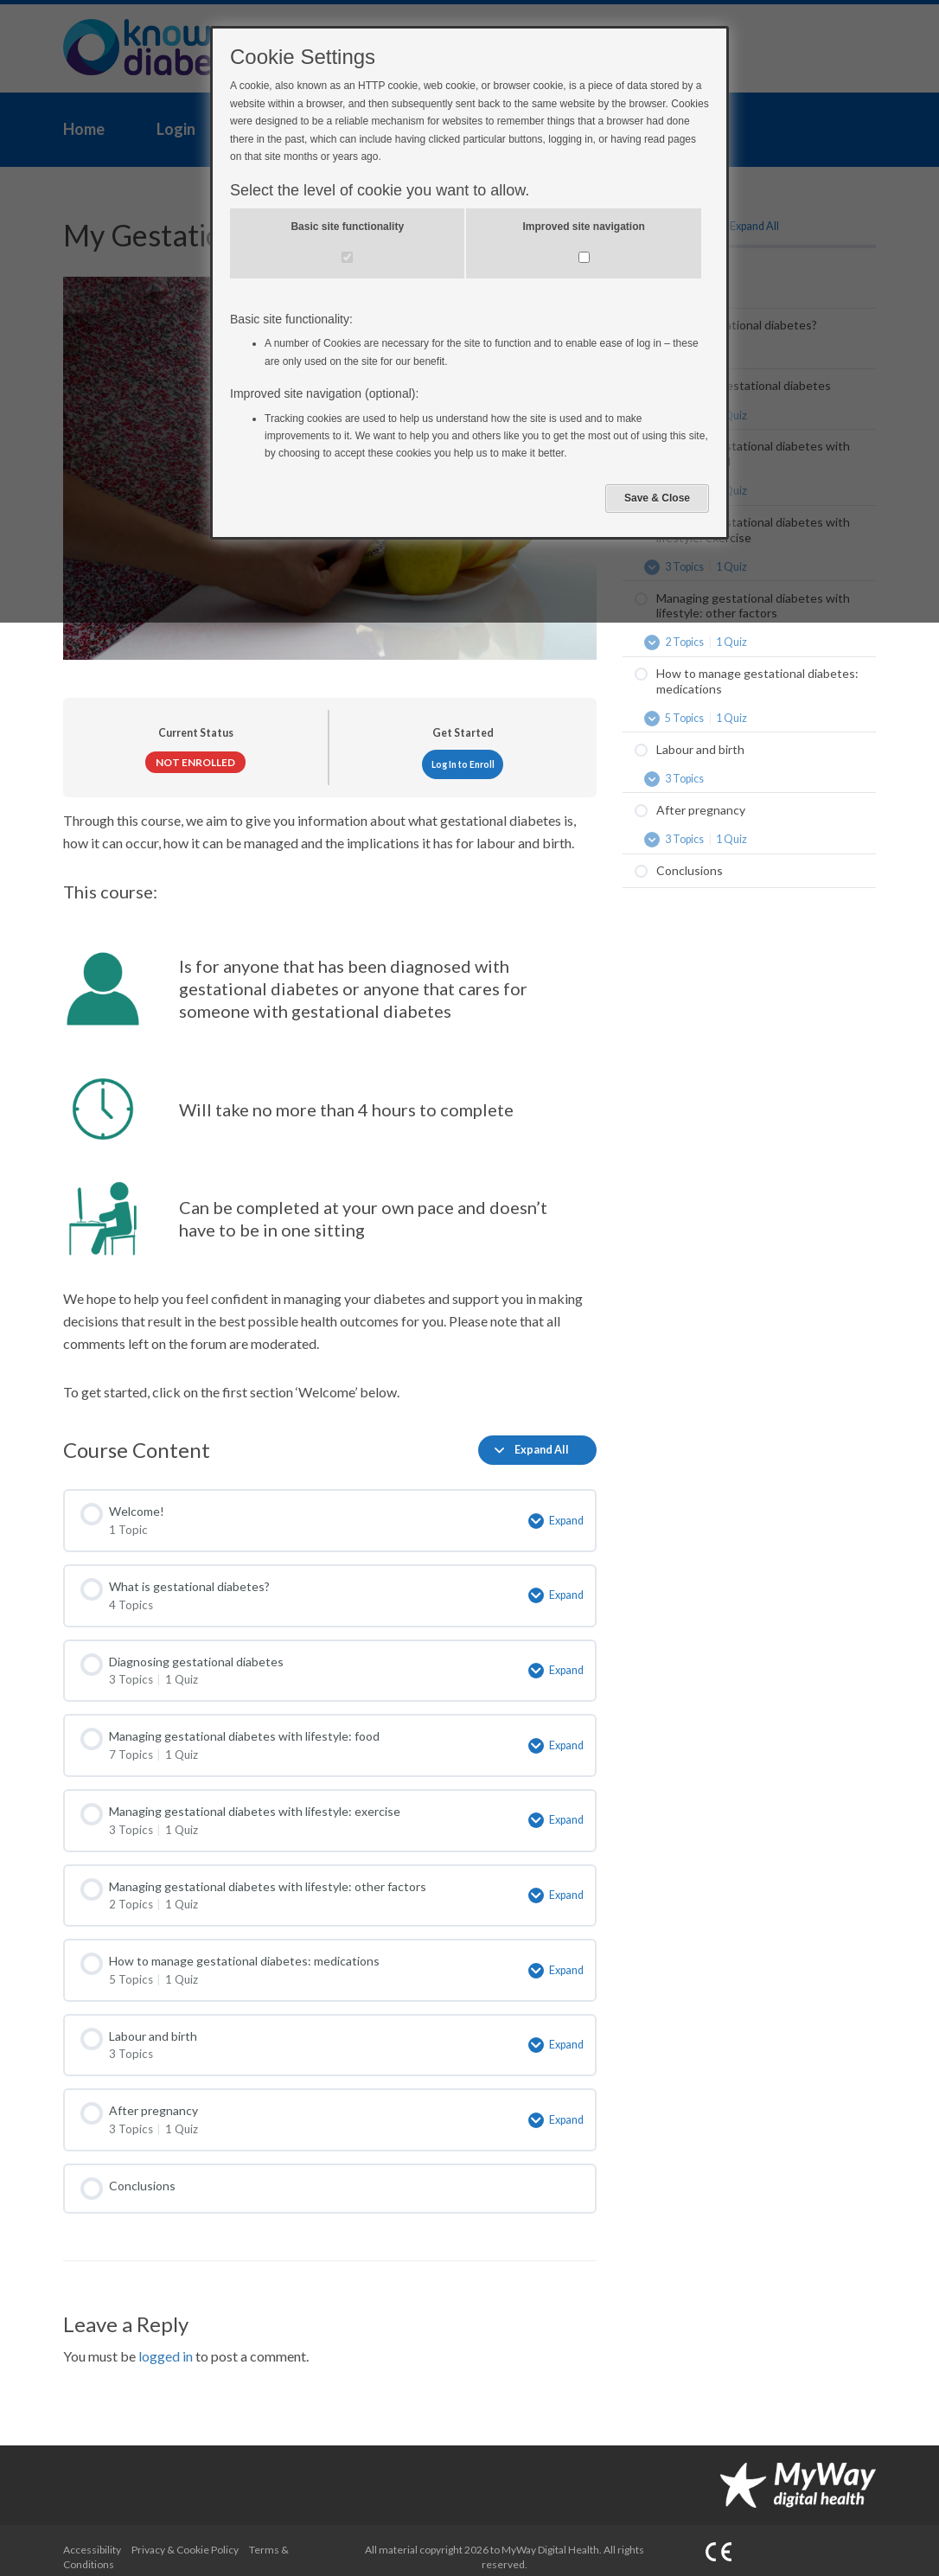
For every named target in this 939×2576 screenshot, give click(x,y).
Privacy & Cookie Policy (185, 2536)
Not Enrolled (195, 762)
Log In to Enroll (463, 764)
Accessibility (92, 2536)
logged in (165, 2343)
